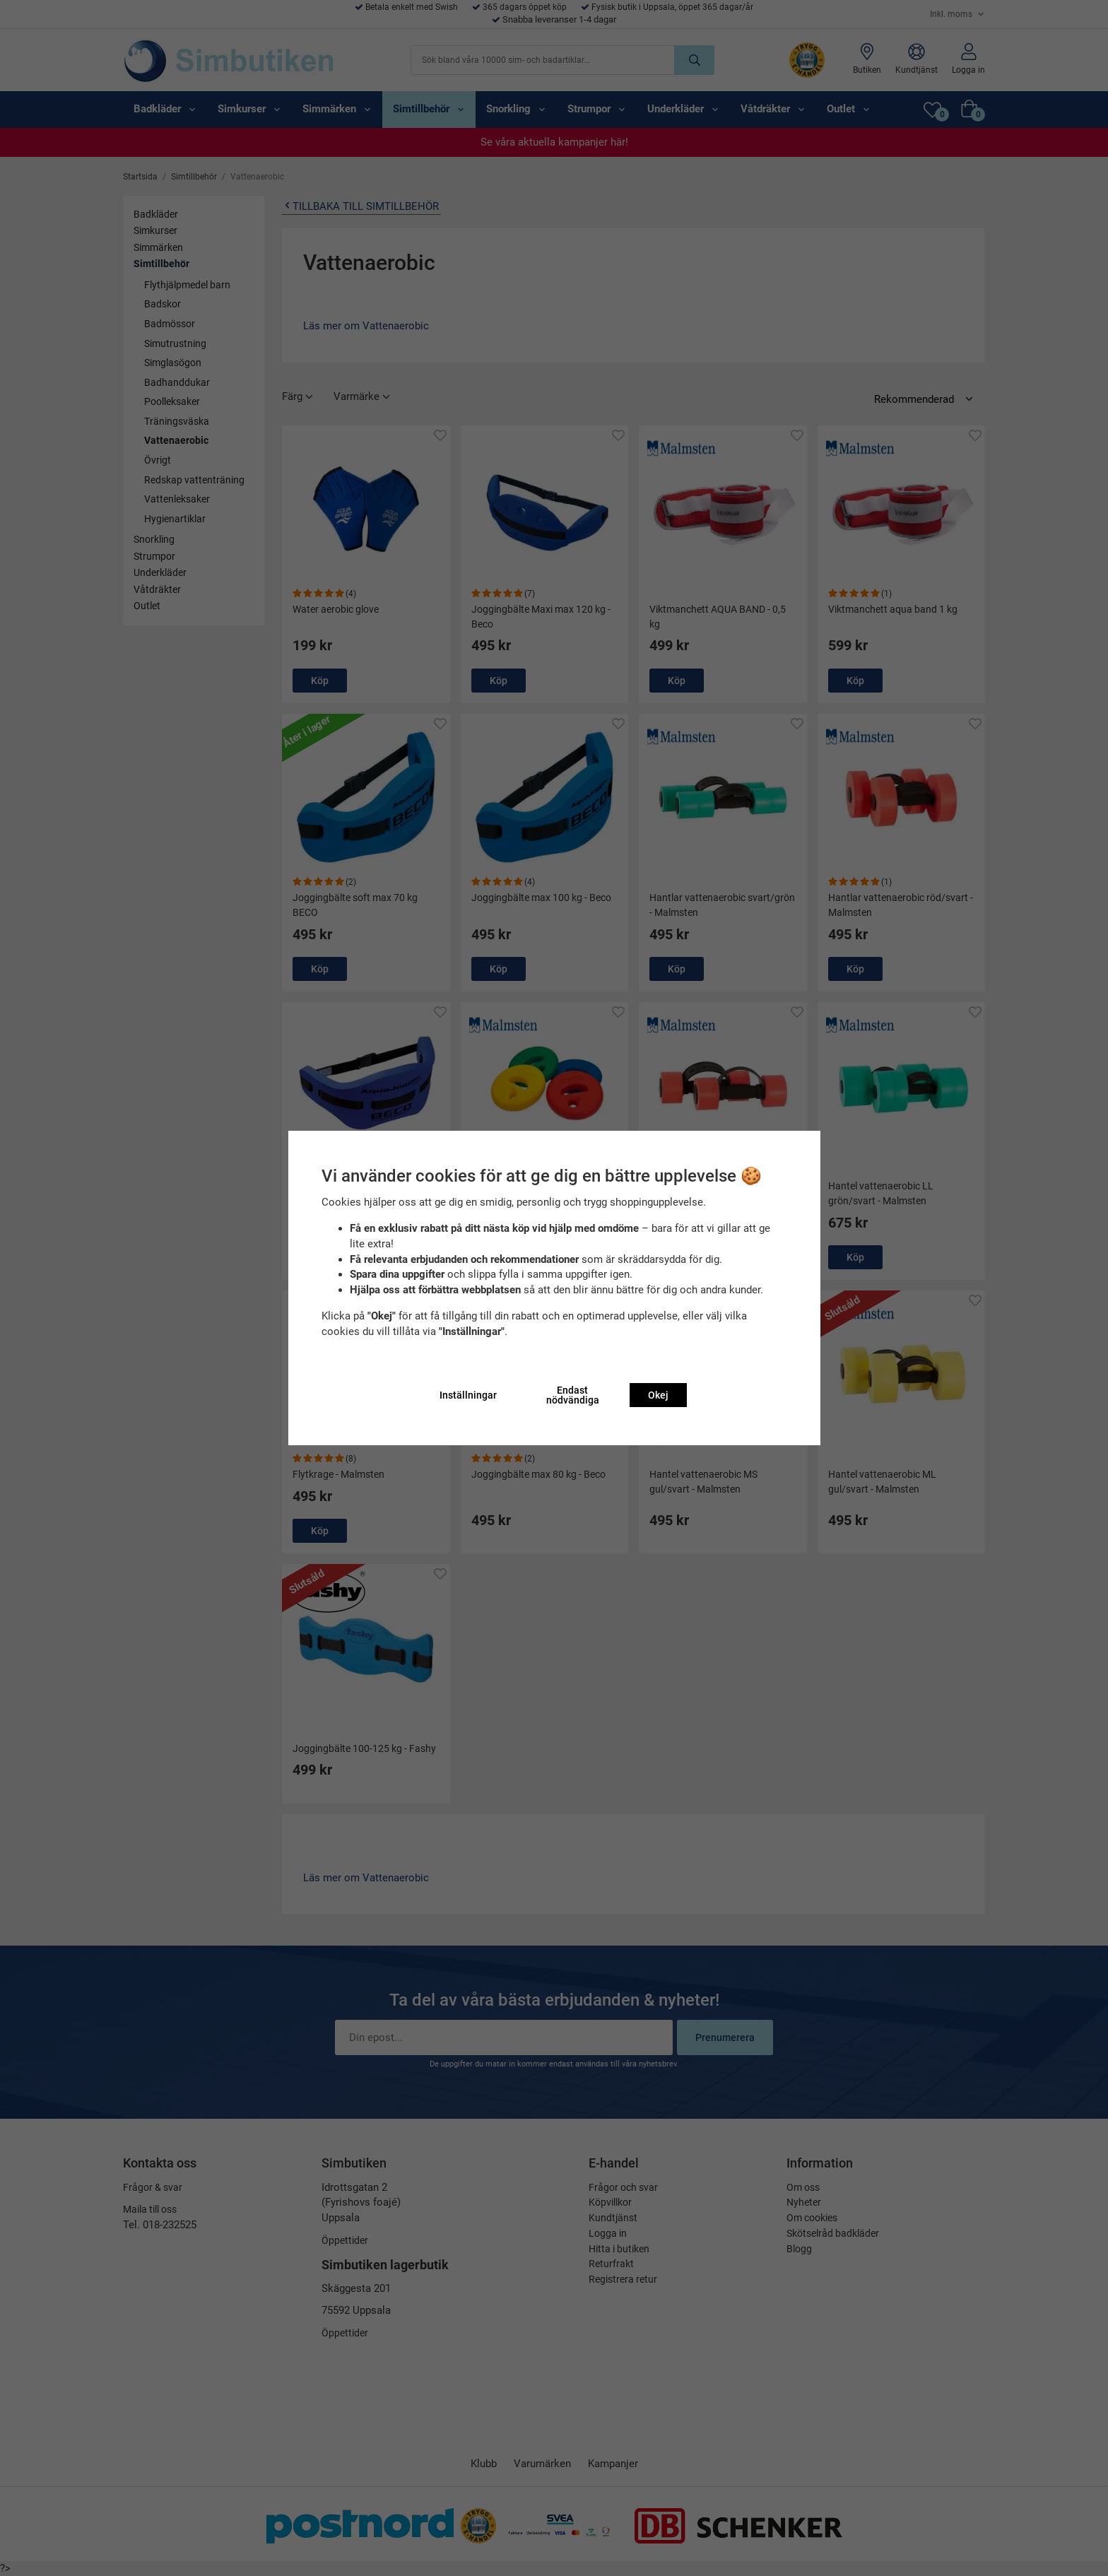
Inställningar (468, 1395)
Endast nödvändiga (572, 1395)
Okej (658, 1395)
